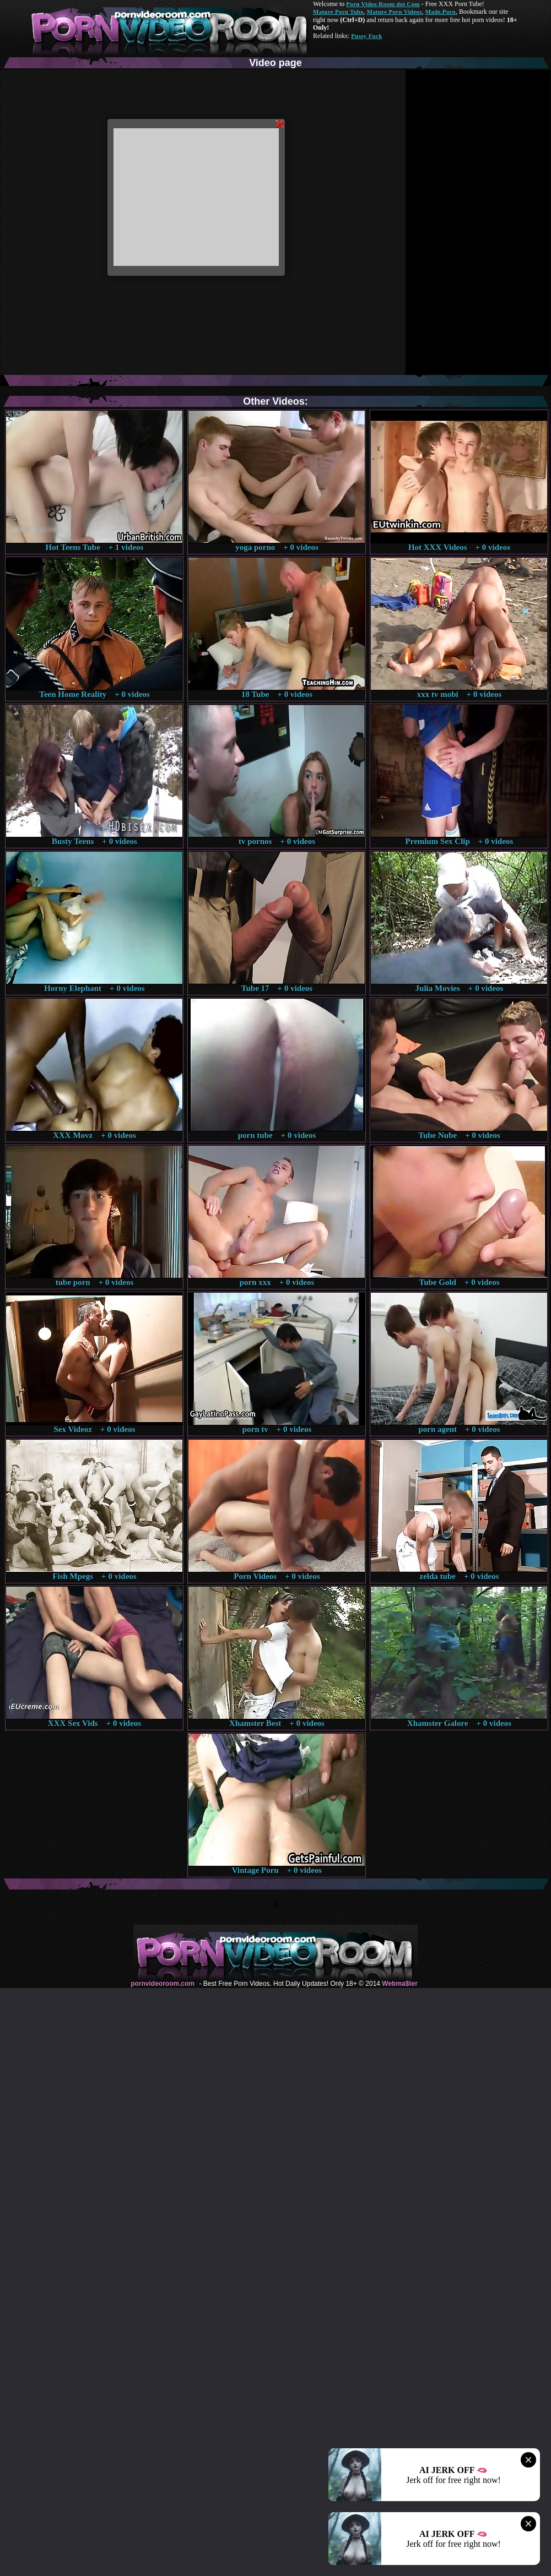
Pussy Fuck (366, 35)
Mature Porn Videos (394, 11)
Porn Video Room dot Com (382, 4)
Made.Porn (440, 11)
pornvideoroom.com (163, 1983)
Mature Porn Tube (338, 11)
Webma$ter (399, 1983)
